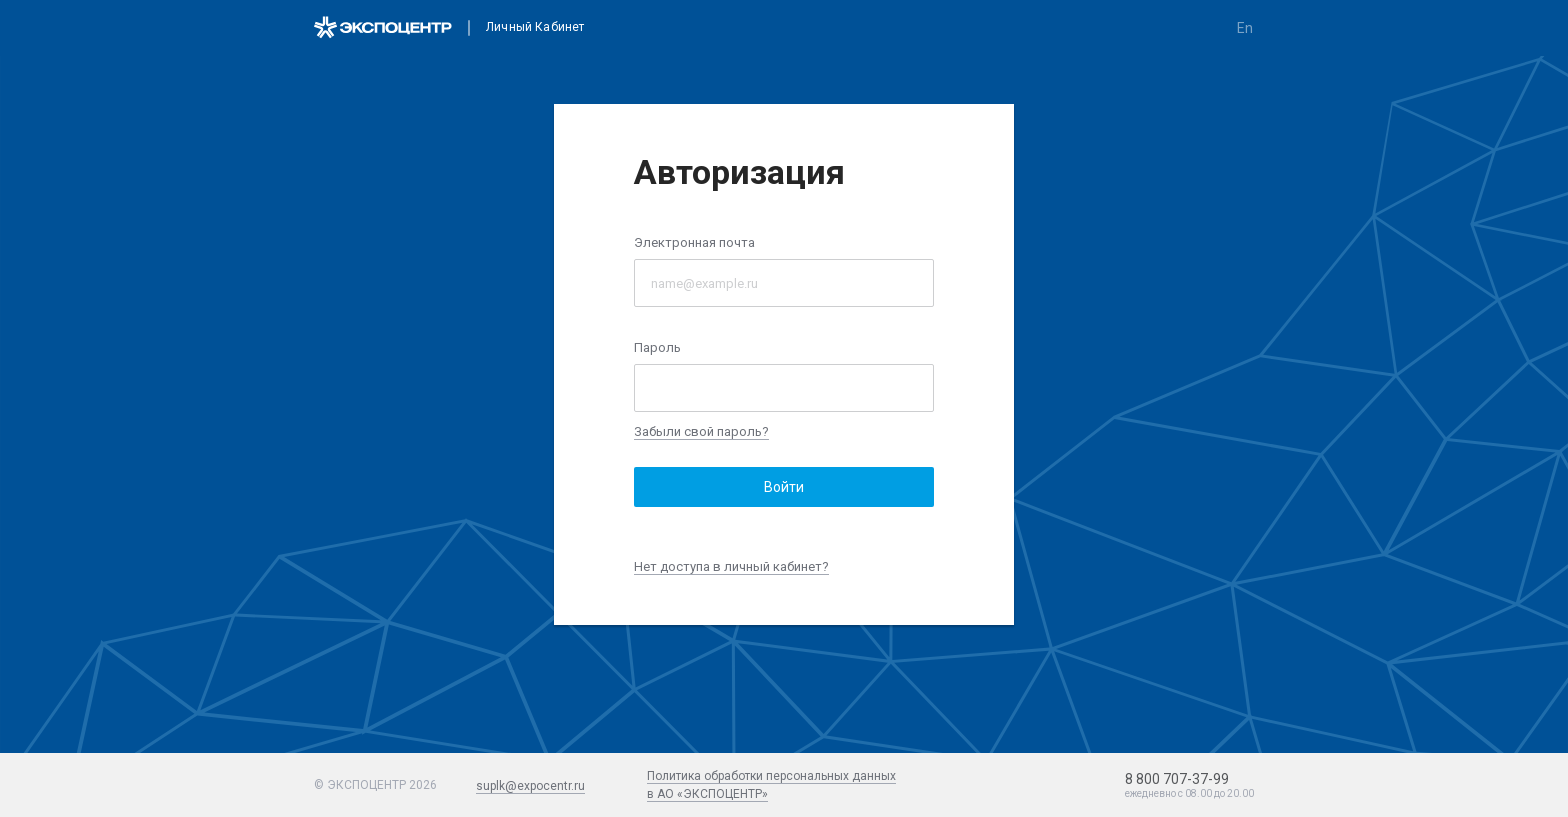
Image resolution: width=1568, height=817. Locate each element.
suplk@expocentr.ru (530, 786)
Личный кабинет (535, 27)
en (1245, 28)
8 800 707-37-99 (1177, 779)
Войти (784, 487)
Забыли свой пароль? (701, 431)
